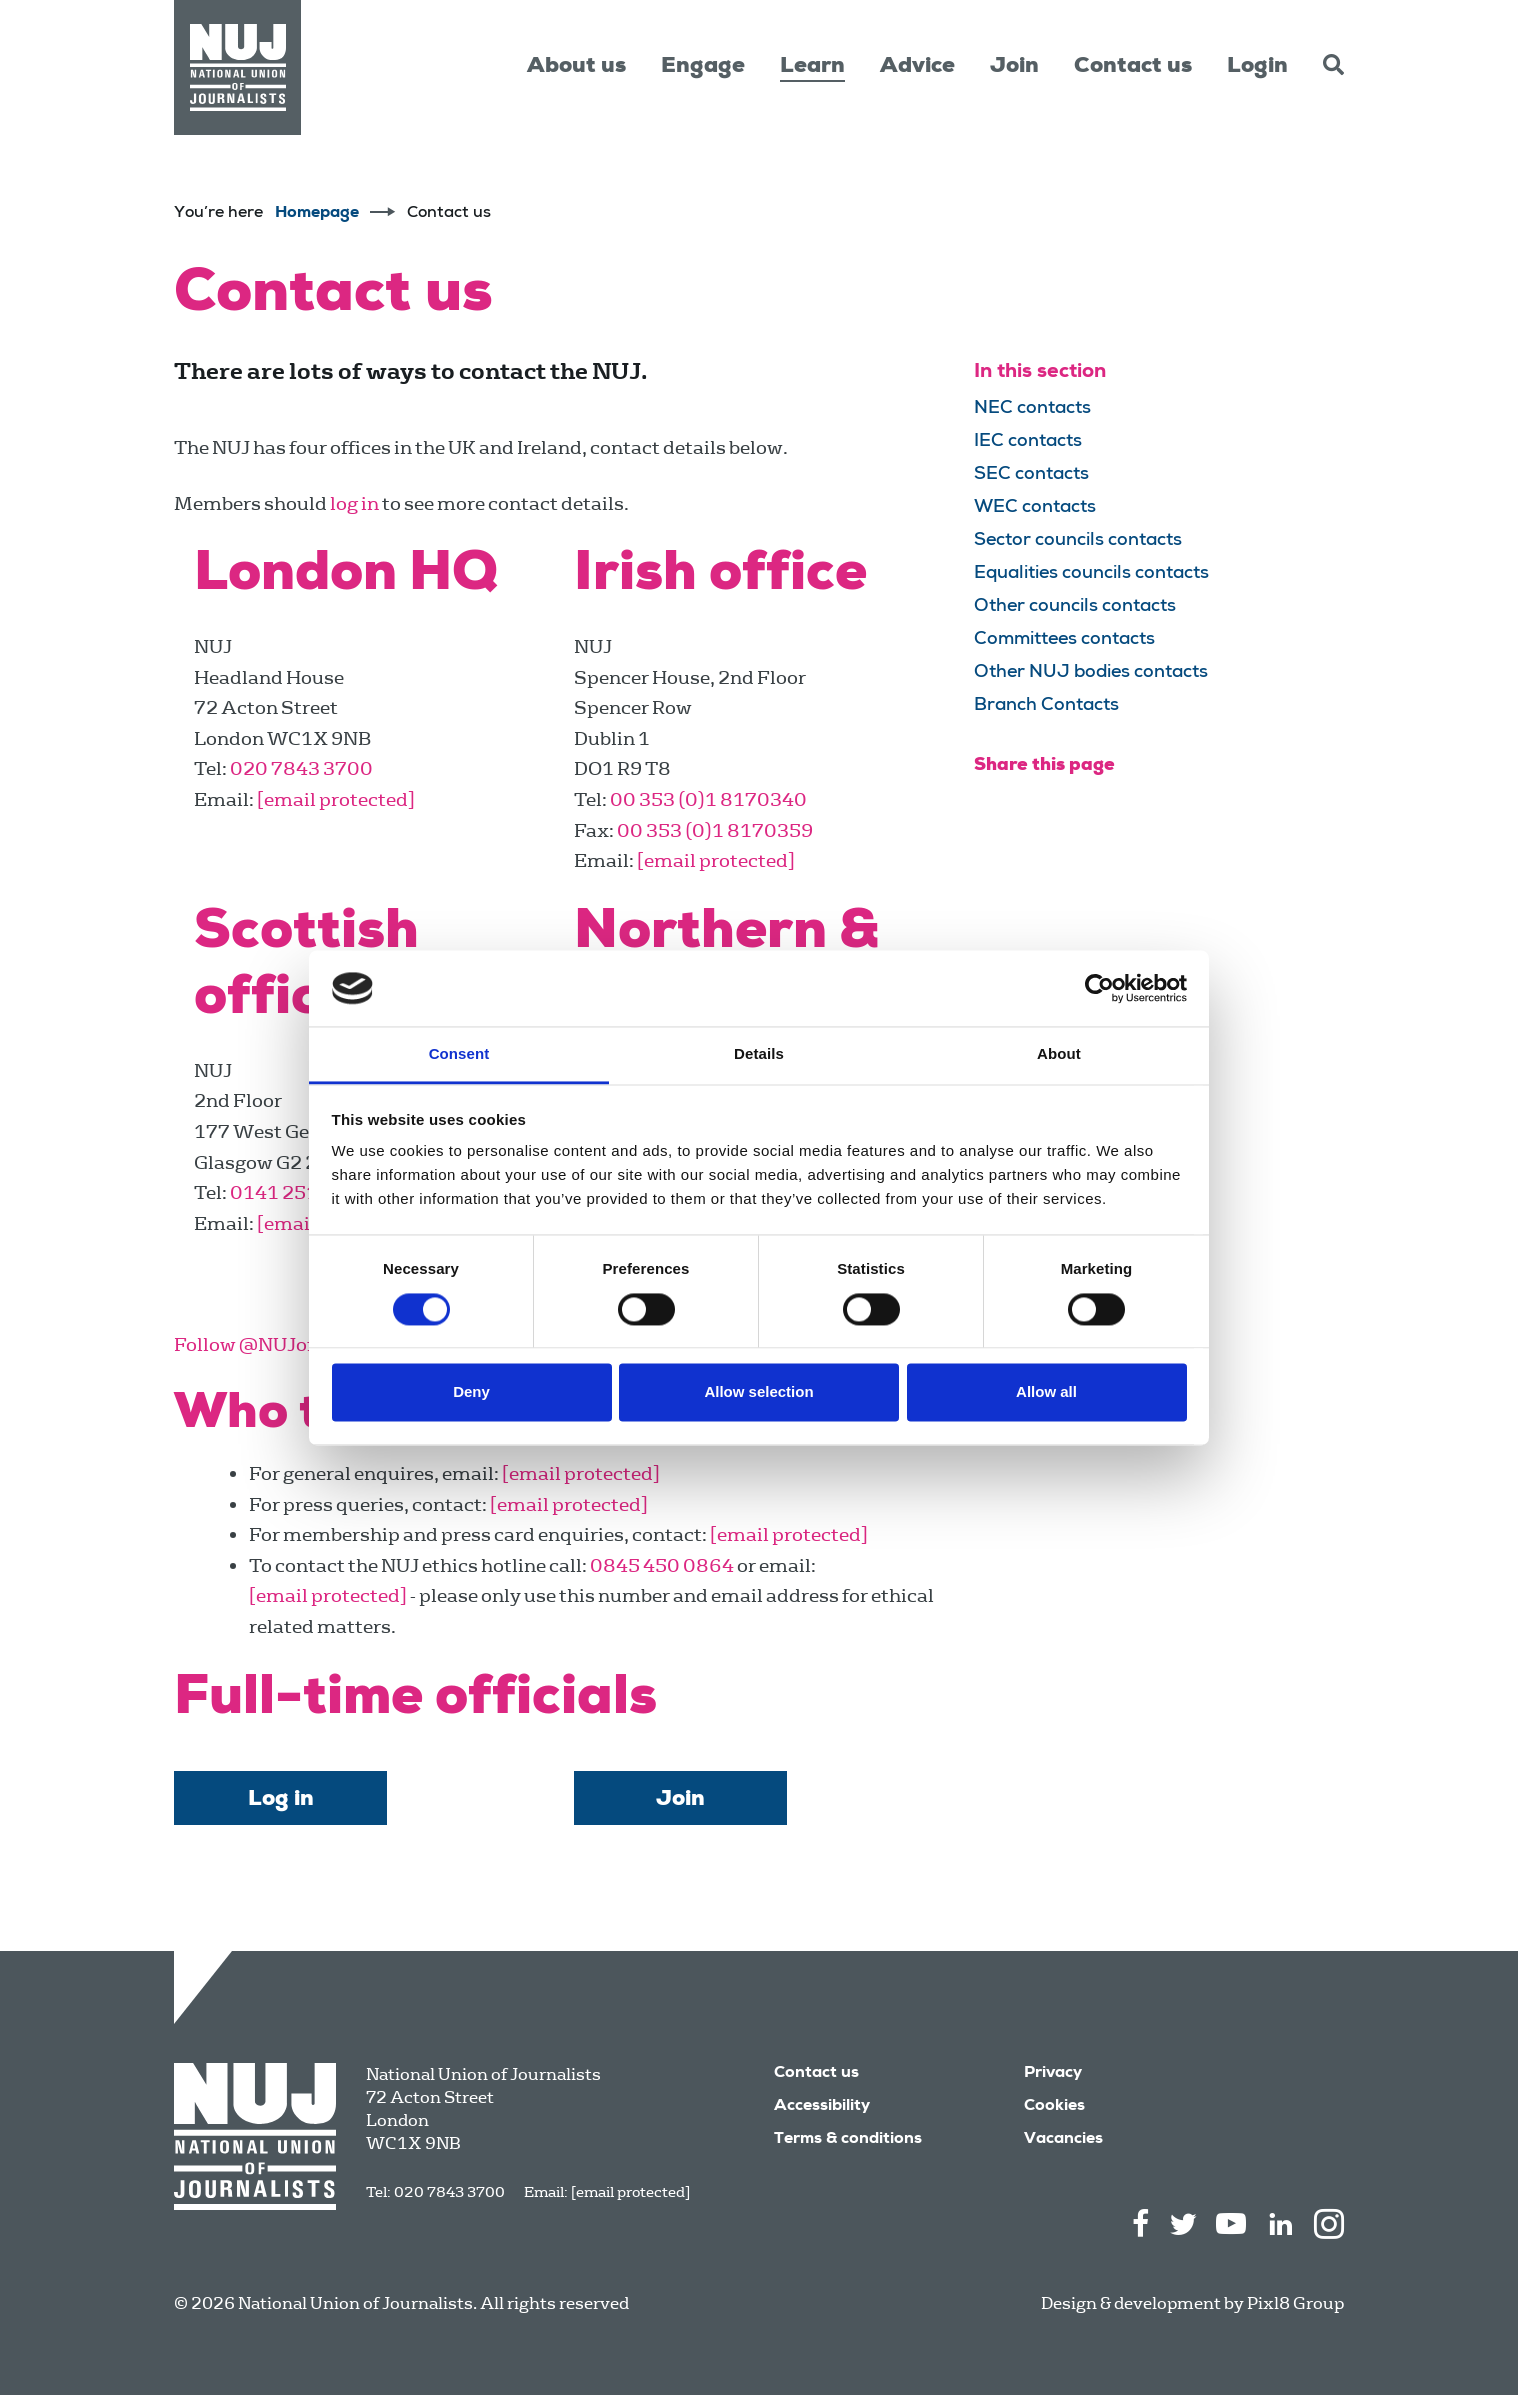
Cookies (1054, 2107)
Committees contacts (1064, 640)
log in (354, 503)
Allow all (1046, 1392)
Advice (917, 67)
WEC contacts (1035, 508)
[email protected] (630, 2192)
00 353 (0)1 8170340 (708, 799)
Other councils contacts (1075, 607)
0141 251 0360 (301, 1192)
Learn (812, 67)
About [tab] (1059, 1054)
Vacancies (1063, 2140)
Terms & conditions (848, 2140)
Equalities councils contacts (1091, 574)
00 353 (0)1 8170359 (715, 830)
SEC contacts (1031, 475)
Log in (281, 1800)
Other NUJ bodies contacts (1091, 673)
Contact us (1133, 67)
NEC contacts (1032, 409)
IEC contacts (1028, 442)
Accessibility (822, 2107)
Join (1014, 67)
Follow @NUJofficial (267, 1344)
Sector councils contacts (1078, 541)
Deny (471, 1392)
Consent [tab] (459, 1054)
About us (576, 67)
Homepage (317, 214)
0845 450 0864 (662, 1565)
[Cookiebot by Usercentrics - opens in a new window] (1099, 988)
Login (1257, 67)
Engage (703, 67)
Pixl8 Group (1295, 2303)
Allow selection (758, 1392)
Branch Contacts (1046, 706)
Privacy (1053, 2074)
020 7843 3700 (301, 768)
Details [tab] (759, 1054)
